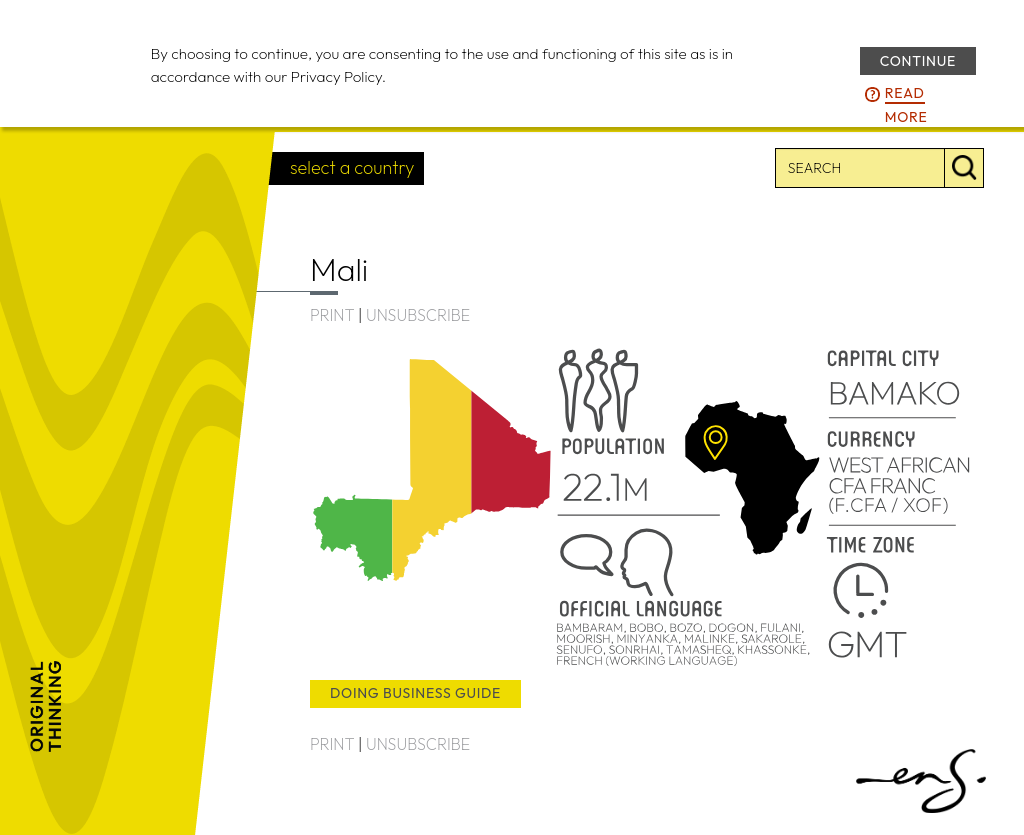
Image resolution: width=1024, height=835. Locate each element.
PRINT (332, 315)
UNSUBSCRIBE (418, 315)
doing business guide (415, 693)
